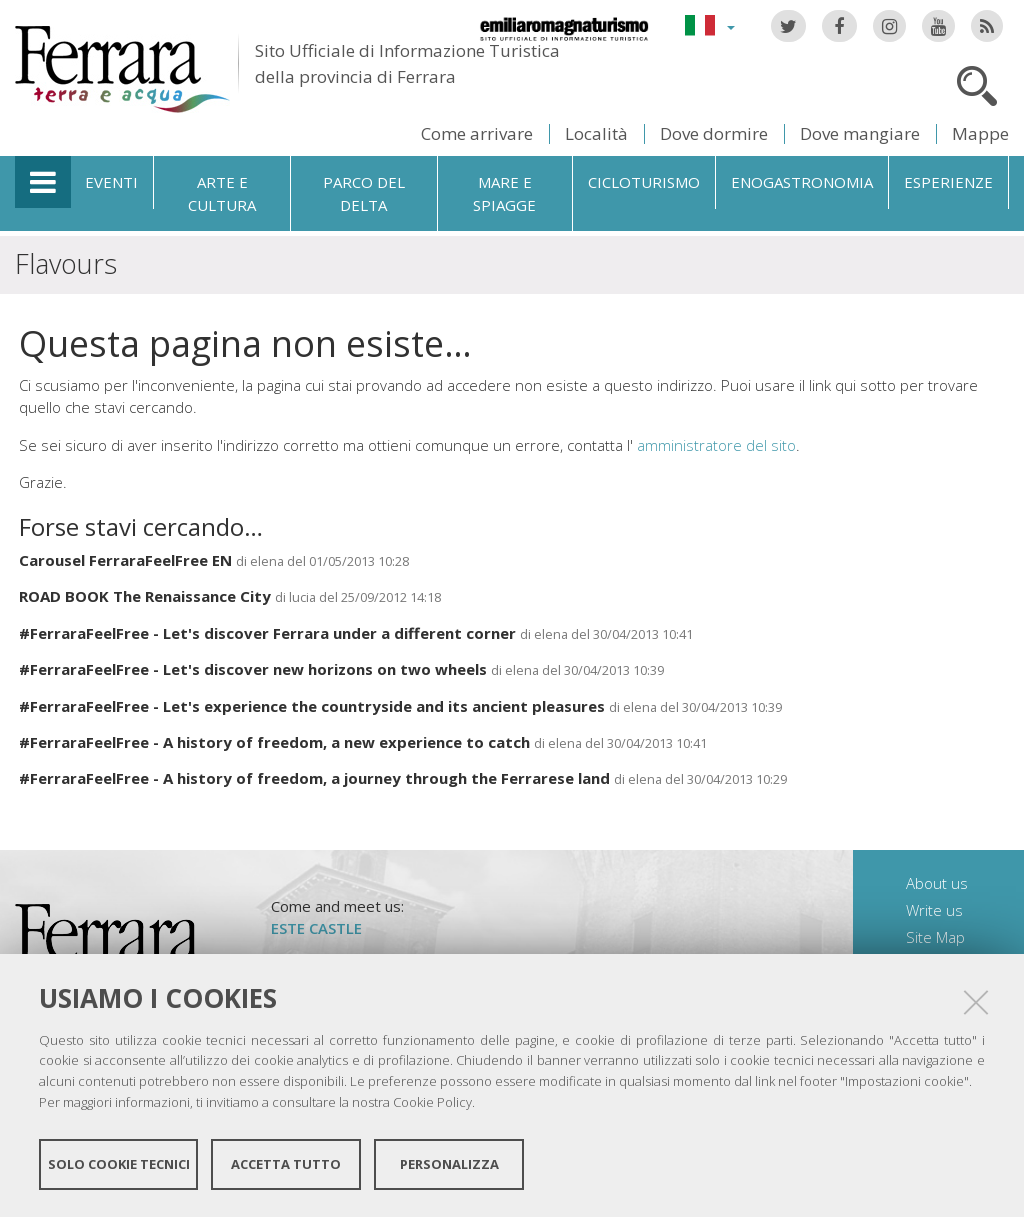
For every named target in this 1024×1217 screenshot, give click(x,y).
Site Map (935, 937)
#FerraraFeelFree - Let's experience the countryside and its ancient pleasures (312, 706)
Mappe (980, 133)
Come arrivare (477, 133)
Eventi (111, 182)
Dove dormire (714, 133)
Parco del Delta (364, 193)
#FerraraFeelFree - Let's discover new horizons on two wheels (255, 669)
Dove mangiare (860, 133)
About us (937, 883)
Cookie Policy (432, 1103)
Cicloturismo (644, 182)
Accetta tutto (286, 1165)
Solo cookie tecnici (119, 1165)
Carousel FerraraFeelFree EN (125, 560)
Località (596, 133)
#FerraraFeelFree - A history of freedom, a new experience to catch (274, 742)
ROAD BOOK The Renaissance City (145, 596)
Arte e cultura (222, 193)
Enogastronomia (802, 182)
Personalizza (449, 1165)
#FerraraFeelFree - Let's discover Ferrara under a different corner (267, 633)
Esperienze (948, 182)
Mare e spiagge (504, 193)
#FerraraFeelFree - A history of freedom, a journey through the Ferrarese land (314, 778)
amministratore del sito (716, 445)
